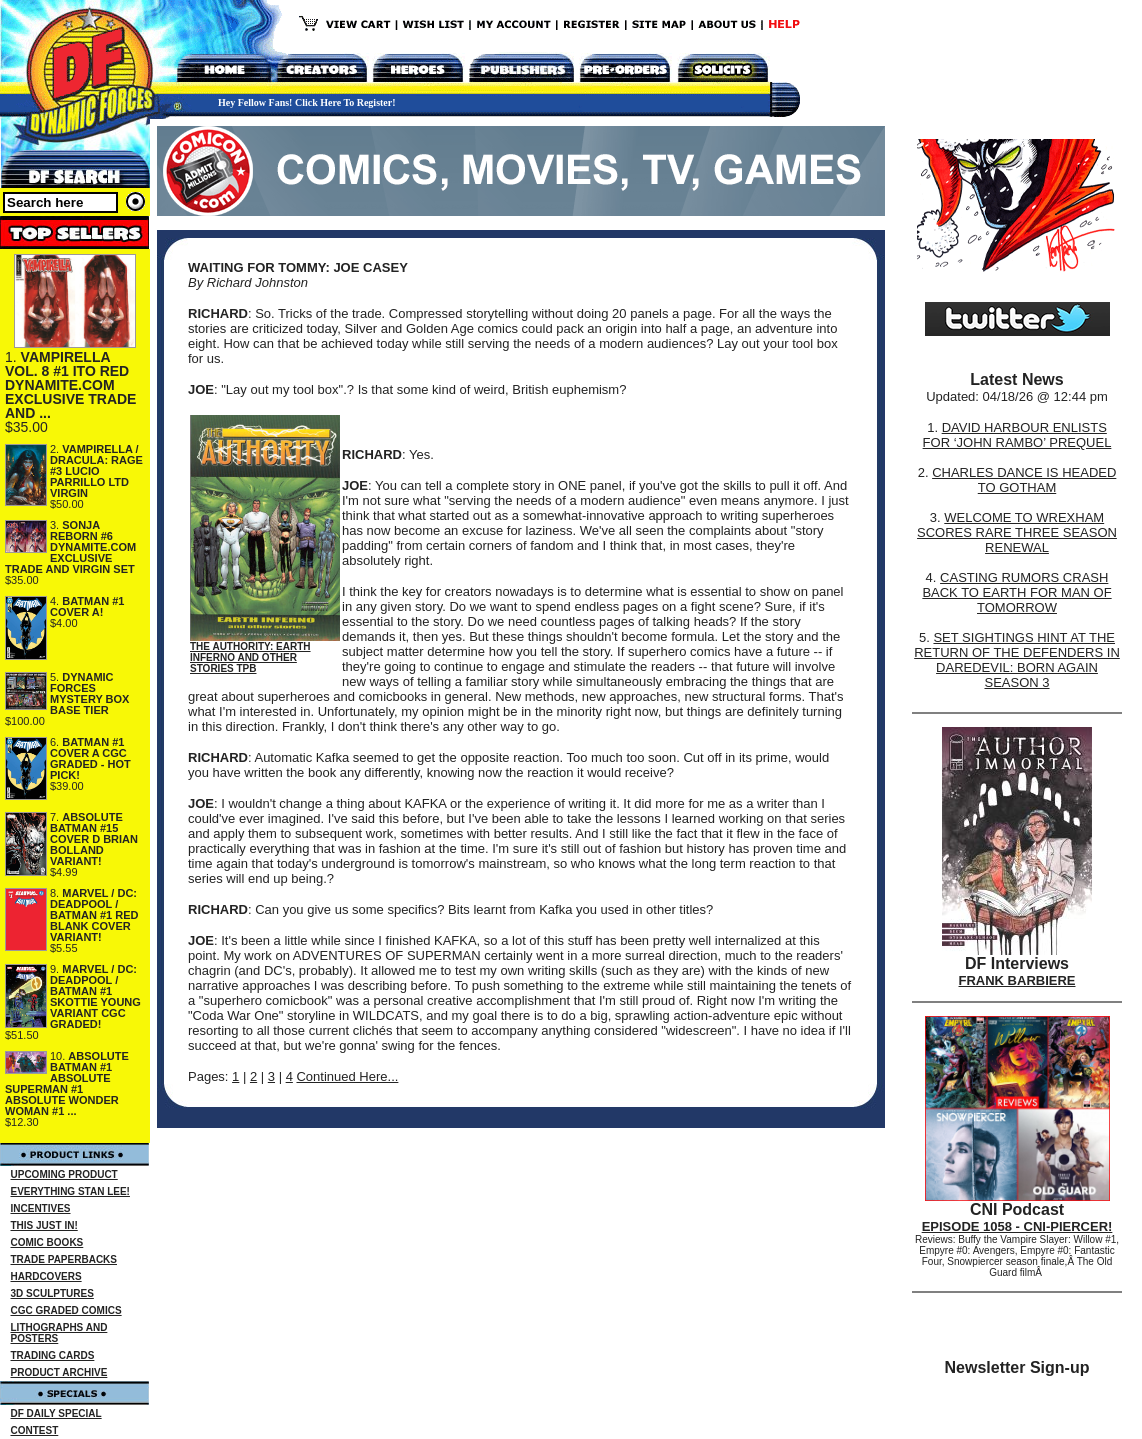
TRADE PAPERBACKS (64, 1259)
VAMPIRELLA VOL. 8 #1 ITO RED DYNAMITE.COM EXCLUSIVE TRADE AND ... (70, 385)
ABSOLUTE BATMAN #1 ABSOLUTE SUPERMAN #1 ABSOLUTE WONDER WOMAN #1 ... (67, 1083)
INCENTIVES (41, 1208)
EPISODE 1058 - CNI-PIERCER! (1017, 1226)
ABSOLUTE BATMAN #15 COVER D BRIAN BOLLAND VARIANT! (94, 839)
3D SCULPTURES (52, 1293)
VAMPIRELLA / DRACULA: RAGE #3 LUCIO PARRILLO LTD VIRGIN (96, 471)
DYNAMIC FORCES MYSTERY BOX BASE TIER (89, 693)
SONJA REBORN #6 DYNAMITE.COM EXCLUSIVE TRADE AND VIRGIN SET (70, 547)
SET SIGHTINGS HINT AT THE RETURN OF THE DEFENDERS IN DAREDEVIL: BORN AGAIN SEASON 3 (1017, 660)
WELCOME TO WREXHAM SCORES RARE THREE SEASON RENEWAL (1017, 532)
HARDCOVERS (46, 1276)
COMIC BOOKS (47, 1242)
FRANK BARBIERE (1017, 980)
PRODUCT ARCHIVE (59, 1372)
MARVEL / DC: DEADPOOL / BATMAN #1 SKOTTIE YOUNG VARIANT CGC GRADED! (95, 996)
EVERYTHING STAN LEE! (70, 1191)
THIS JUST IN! (44, 1225)
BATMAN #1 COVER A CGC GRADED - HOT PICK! (90, 758)
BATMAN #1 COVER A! (87, 606)
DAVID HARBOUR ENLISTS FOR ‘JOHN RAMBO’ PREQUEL (1017, 435)
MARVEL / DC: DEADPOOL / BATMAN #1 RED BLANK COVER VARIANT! (94, 915)
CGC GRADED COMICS (66, 1310)
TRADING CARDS (53, 1355)
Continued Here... (347, 1076)
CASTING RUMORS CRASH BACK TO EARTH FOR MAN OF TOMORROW (1016, 592)
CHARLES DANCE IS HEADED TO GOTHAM (1024, 480)
